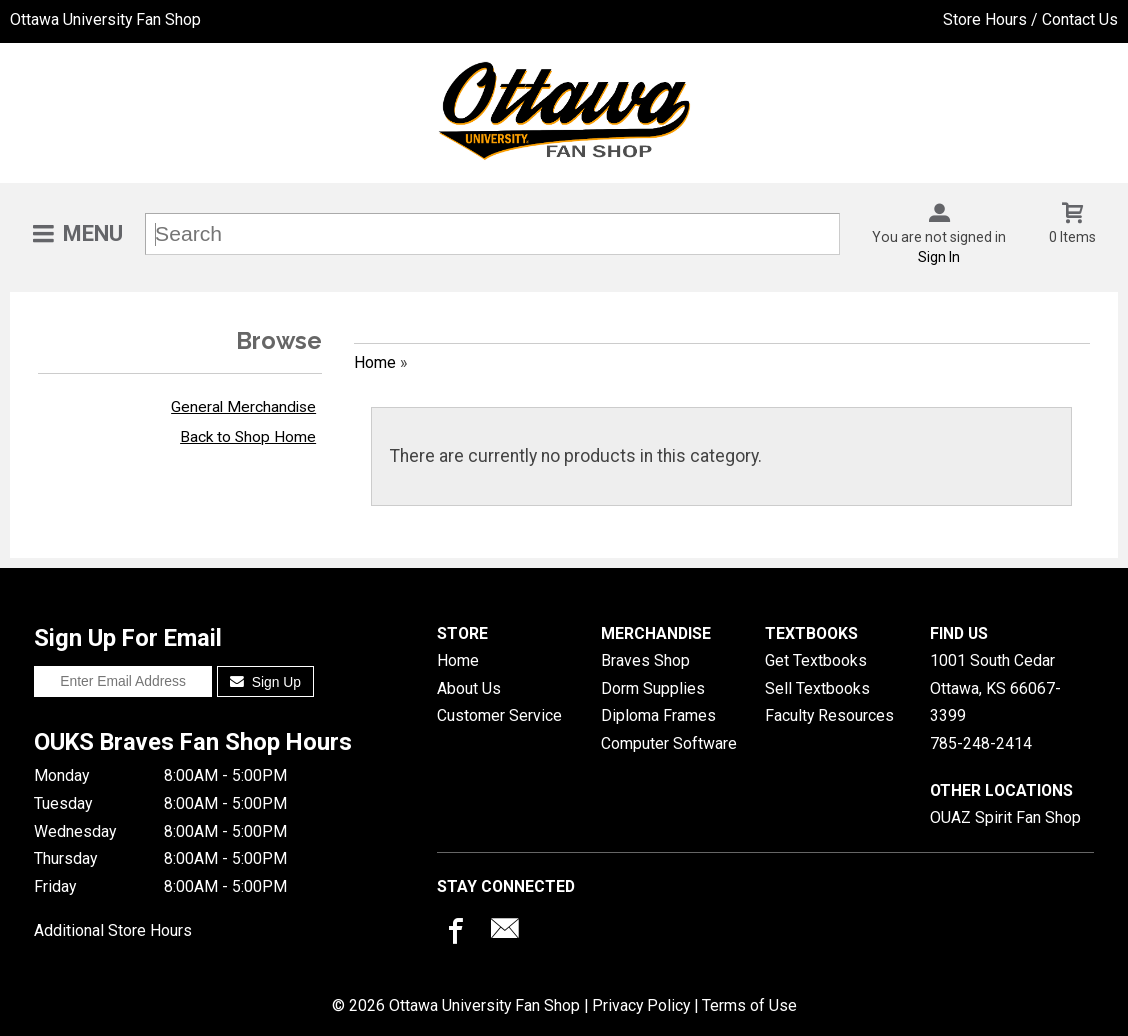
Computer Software (669, 743)
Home (375, 362)
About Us (469, 688)
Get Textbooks (816, 660)
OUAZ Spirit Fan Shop (1005, 817)
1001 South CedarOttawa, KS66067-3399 (995, 688)
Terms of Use (749, 1005)
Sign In (939, 257)
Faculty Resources (829, 715)
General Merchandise (243, 407)
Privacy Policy (641, 1005)
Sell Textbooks (817, 688)
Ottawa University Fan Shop (105, 19)
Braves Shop (645, 660)
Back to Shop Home (248, 437)
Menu (93, 233)
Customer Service (499, 715)
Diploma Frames (658, 715)
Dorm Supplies (653, 688)
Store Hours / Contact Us (1030, 19)
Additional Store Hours (113, 930)
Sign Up (265, 682)
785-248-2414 (981, 743)
